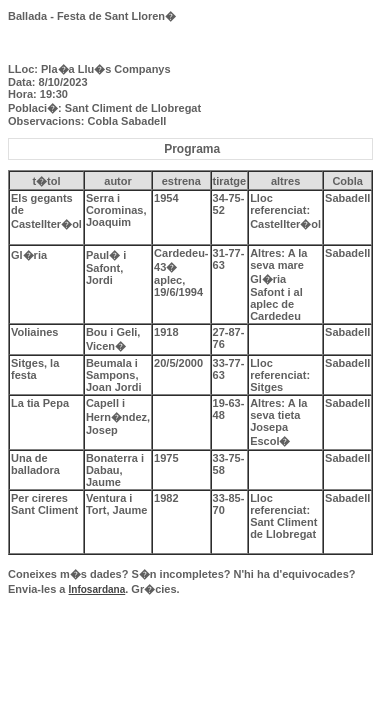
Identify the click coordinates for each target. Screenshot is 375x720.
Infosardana (97, 589)
